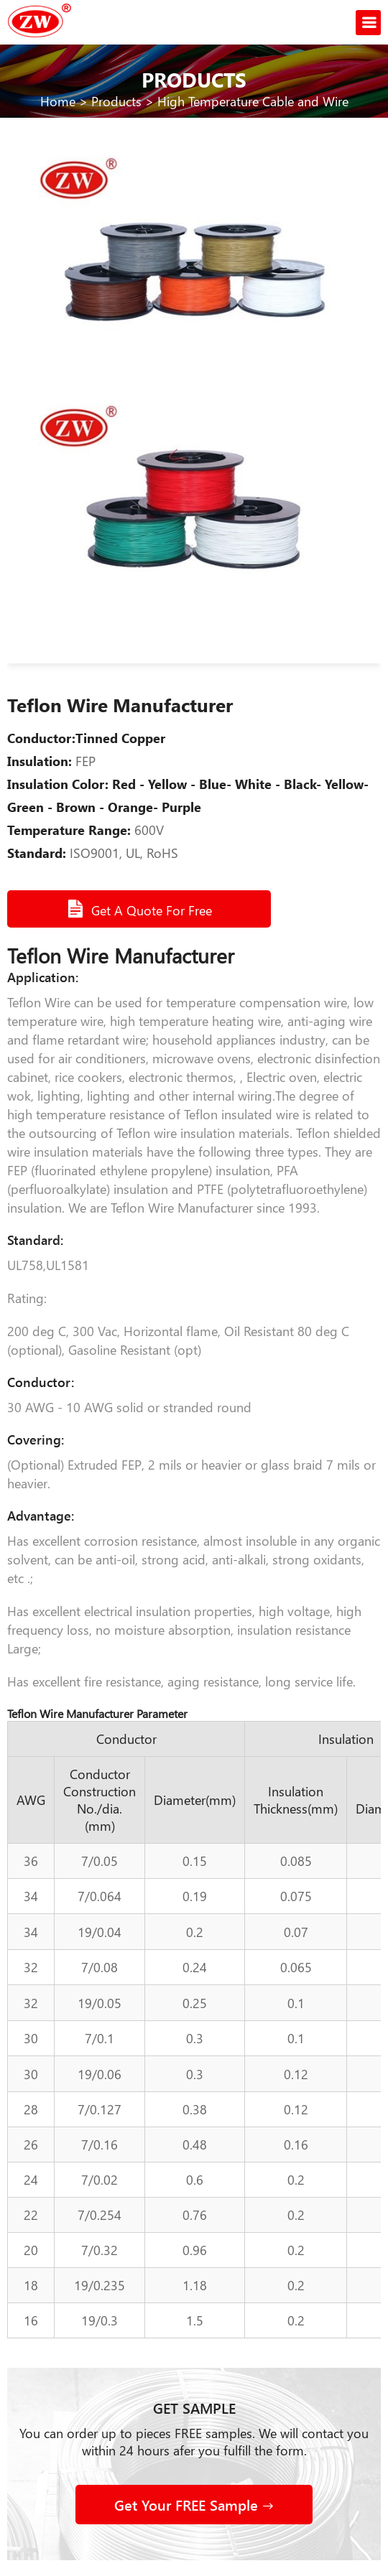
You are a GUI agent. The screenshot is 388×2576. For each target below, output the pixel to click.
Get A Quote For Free (139, 909)
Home (57, 101)
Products (116, 101)
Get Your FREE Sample (194, 2504)
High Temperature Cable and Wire (252, 101)
